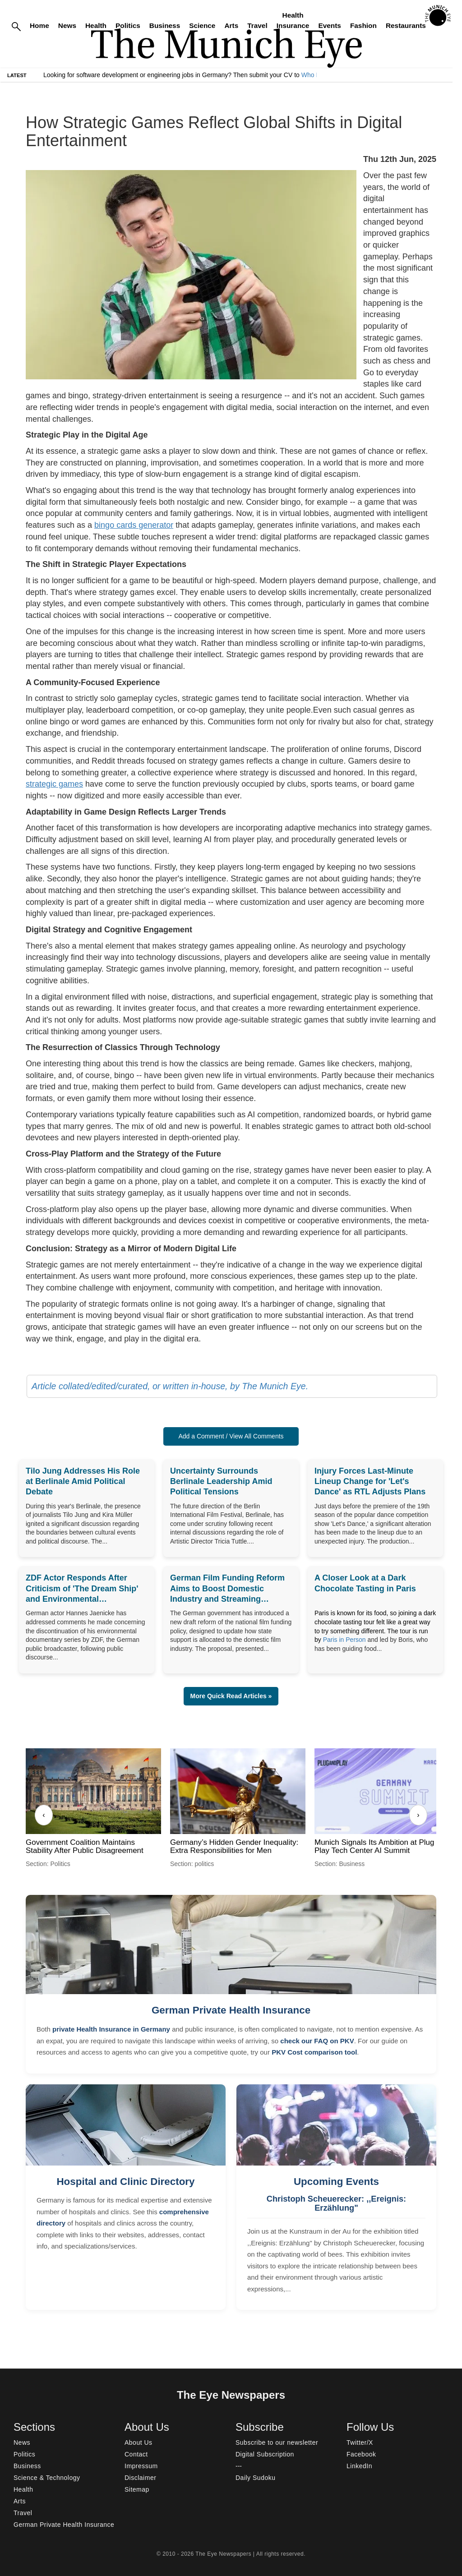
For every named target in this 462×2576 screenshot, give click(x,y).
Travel (257, 25)
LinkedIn (359, 2466)
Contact (136, 2454)
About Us (138, 2442)
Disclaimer (140, 2477)
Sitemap (137, 2489)
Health (95, 25)
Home (39, 25)
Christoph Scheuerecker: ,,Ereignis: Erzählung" (336, 2203)
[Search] (16, 26)
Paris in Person (344, 1639)
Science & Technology (47, 2477)
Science (202, 25)
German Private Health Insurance (231, 2010)
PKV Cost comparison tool (314, 2052)
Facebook (361, 2454)
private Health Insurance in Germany (111, 2029)
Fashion (363, 25)
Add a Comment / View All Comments (230, 1436)
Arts (231, 25)
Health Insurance (293, 20)
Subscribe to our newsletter (277, 2442)
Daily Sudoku (256, 2477)
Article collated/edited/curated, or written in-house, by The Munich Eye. (170, 1386)
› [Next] (418, 1815)
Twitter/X (359, 2442)
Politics (128, 25)
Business (164, 25)
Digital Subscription (265, 2454)
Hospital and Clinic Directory (125, 2181)
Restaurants (406, 25)
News (67, 25)
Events (329, 25)
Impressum (141, 2466)
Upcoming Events (336, 2181)
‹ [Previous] (43, 1815)
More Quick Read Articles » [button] (231, 1696)
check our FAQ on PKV (317, 2041)
